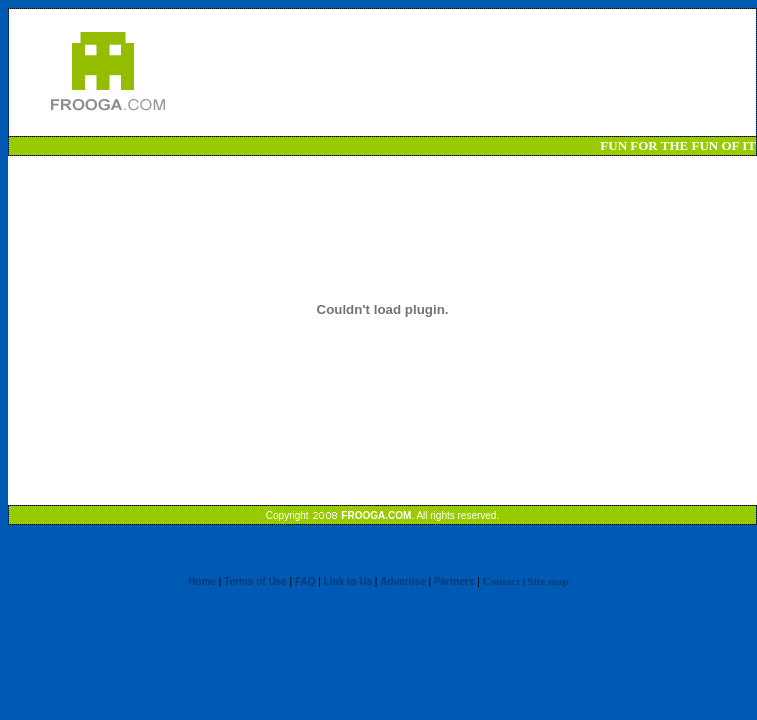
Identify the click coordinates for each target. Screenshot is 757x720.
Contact (501, 581)
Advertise (403, 581)
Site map (548, 581)
